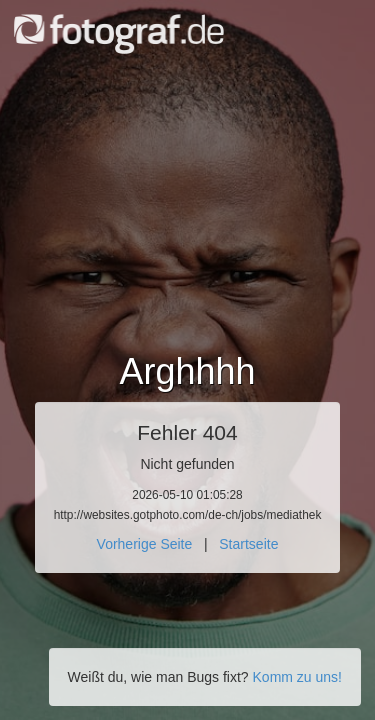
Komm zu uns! (297, 677)
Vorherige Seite (145, 544)
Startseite (248, 544)
